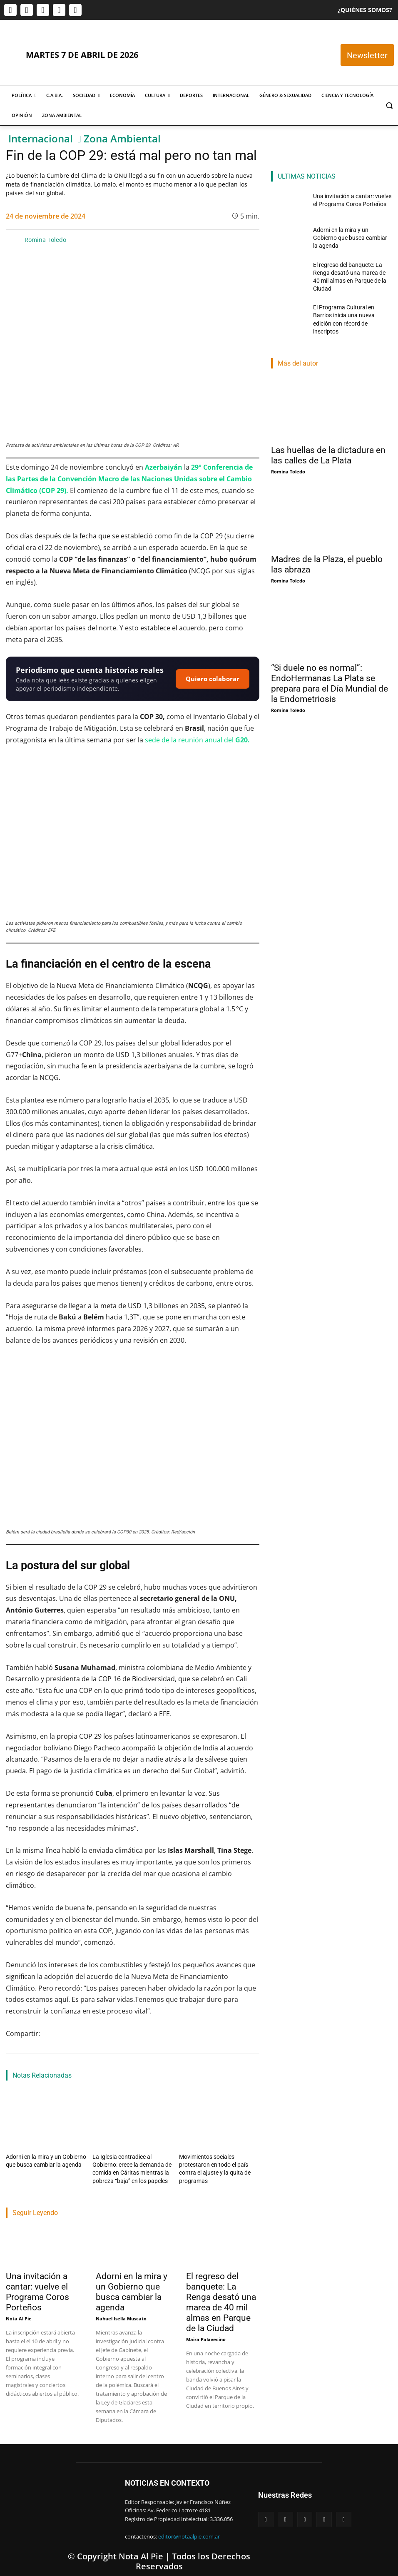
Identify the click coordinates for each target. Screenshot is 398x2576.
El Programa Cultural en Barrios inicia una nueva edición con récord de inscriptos (348, 304)
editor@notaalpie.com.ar (189, 2532)
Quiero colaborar (212, 678)
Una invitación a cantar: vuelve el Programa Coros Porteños (37, 2287)
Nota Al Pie (19, 2314)
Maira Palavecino (206, 2335)
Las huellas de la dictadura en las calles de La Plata (328, 436)
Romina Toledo (45, 240)
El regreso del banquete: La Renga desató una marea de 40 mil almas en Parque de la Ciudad (221, 2298)
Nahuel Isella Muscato (121, 2314)
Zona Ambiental (122, 138)
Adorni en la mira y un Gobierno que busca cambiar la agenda (131, 2287)
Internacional (40, 138)
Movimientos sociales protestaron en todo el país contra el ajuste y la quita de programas (218, 2163)
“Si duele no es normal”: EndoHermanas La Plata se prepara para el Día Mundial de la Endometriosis (329, 664)
